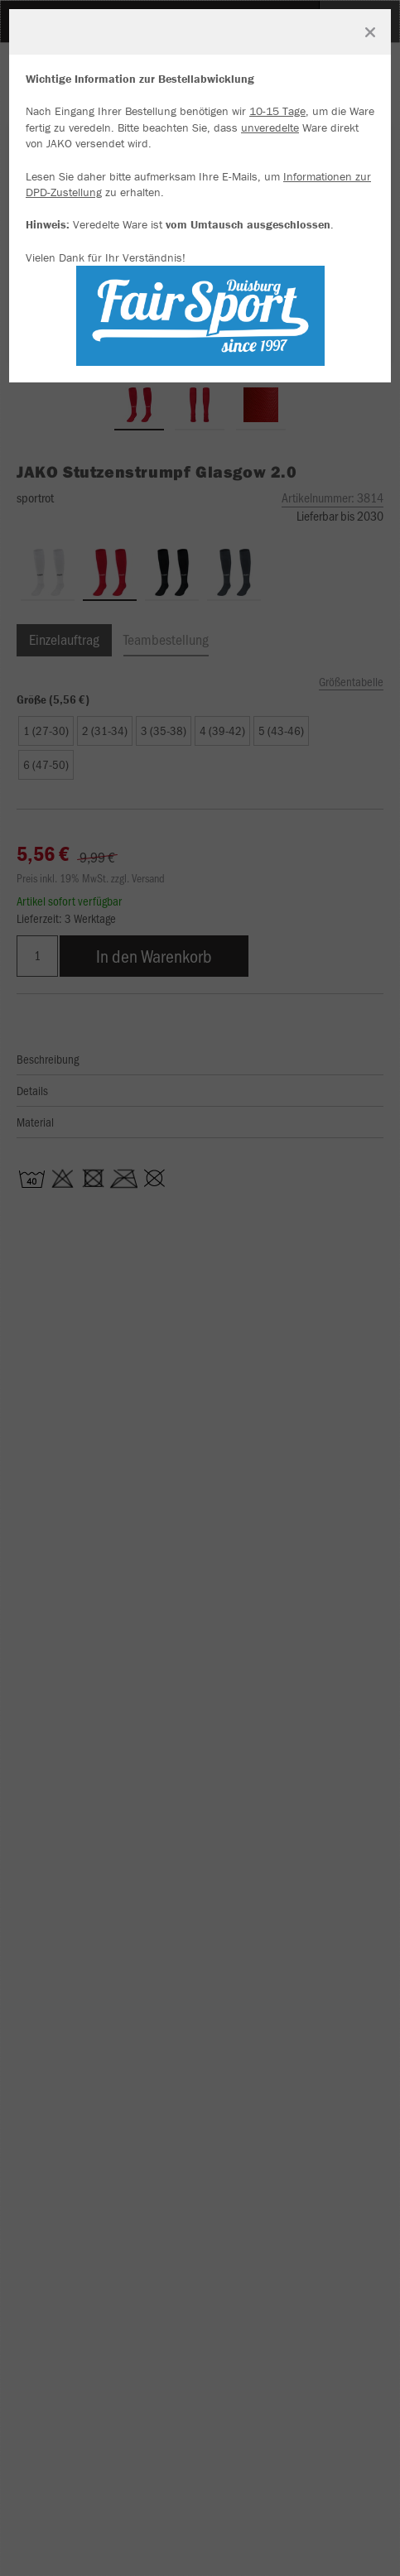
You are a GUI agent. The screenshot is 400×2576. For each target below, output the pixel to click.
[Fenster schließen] (370, 32)
